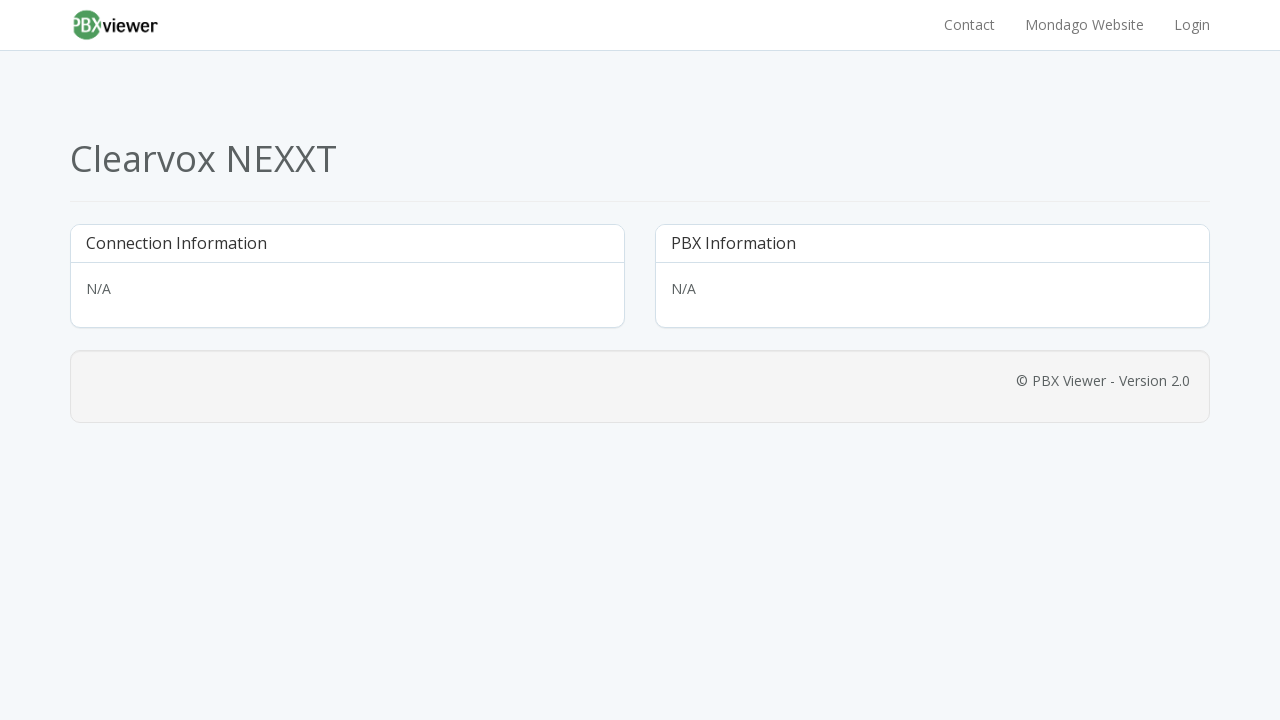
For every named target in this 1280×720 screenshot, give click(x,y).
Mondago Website (1084, 24)
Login (1192, 24)
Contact (969, 24)
